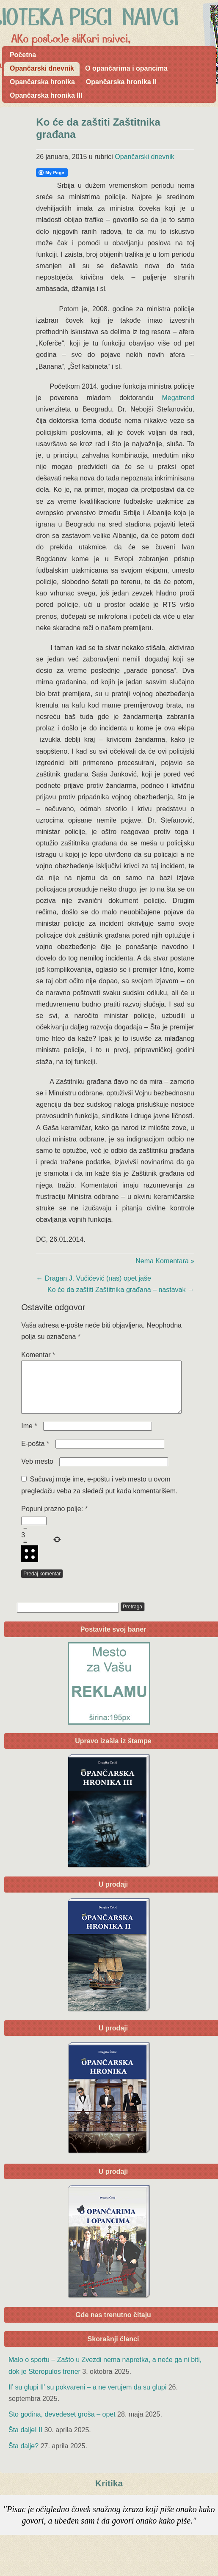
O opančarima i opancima (126, 68)
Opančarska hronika (42, 81)
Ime (29, 1436)
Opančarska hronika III (46, 95)
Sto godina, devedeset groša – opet (62, 2424)
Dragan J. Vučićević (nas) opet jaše (93, 1278)
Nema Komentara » (164, 1261)
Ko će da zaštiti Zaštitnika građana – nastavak (120, 1289)
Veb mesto (37, 1471)
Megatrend (178, 397)
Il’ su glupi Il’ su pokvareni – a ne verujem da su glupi (87, 2397)
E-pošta (35, 1453)
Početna (23, 54)
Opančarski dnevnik (42, 68)
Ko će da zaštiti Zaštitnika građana (98, 128)
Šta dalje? (23, 2456)
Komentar (38, 1354)
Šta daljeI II (25, 2440)
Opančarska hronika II (121, 81)
